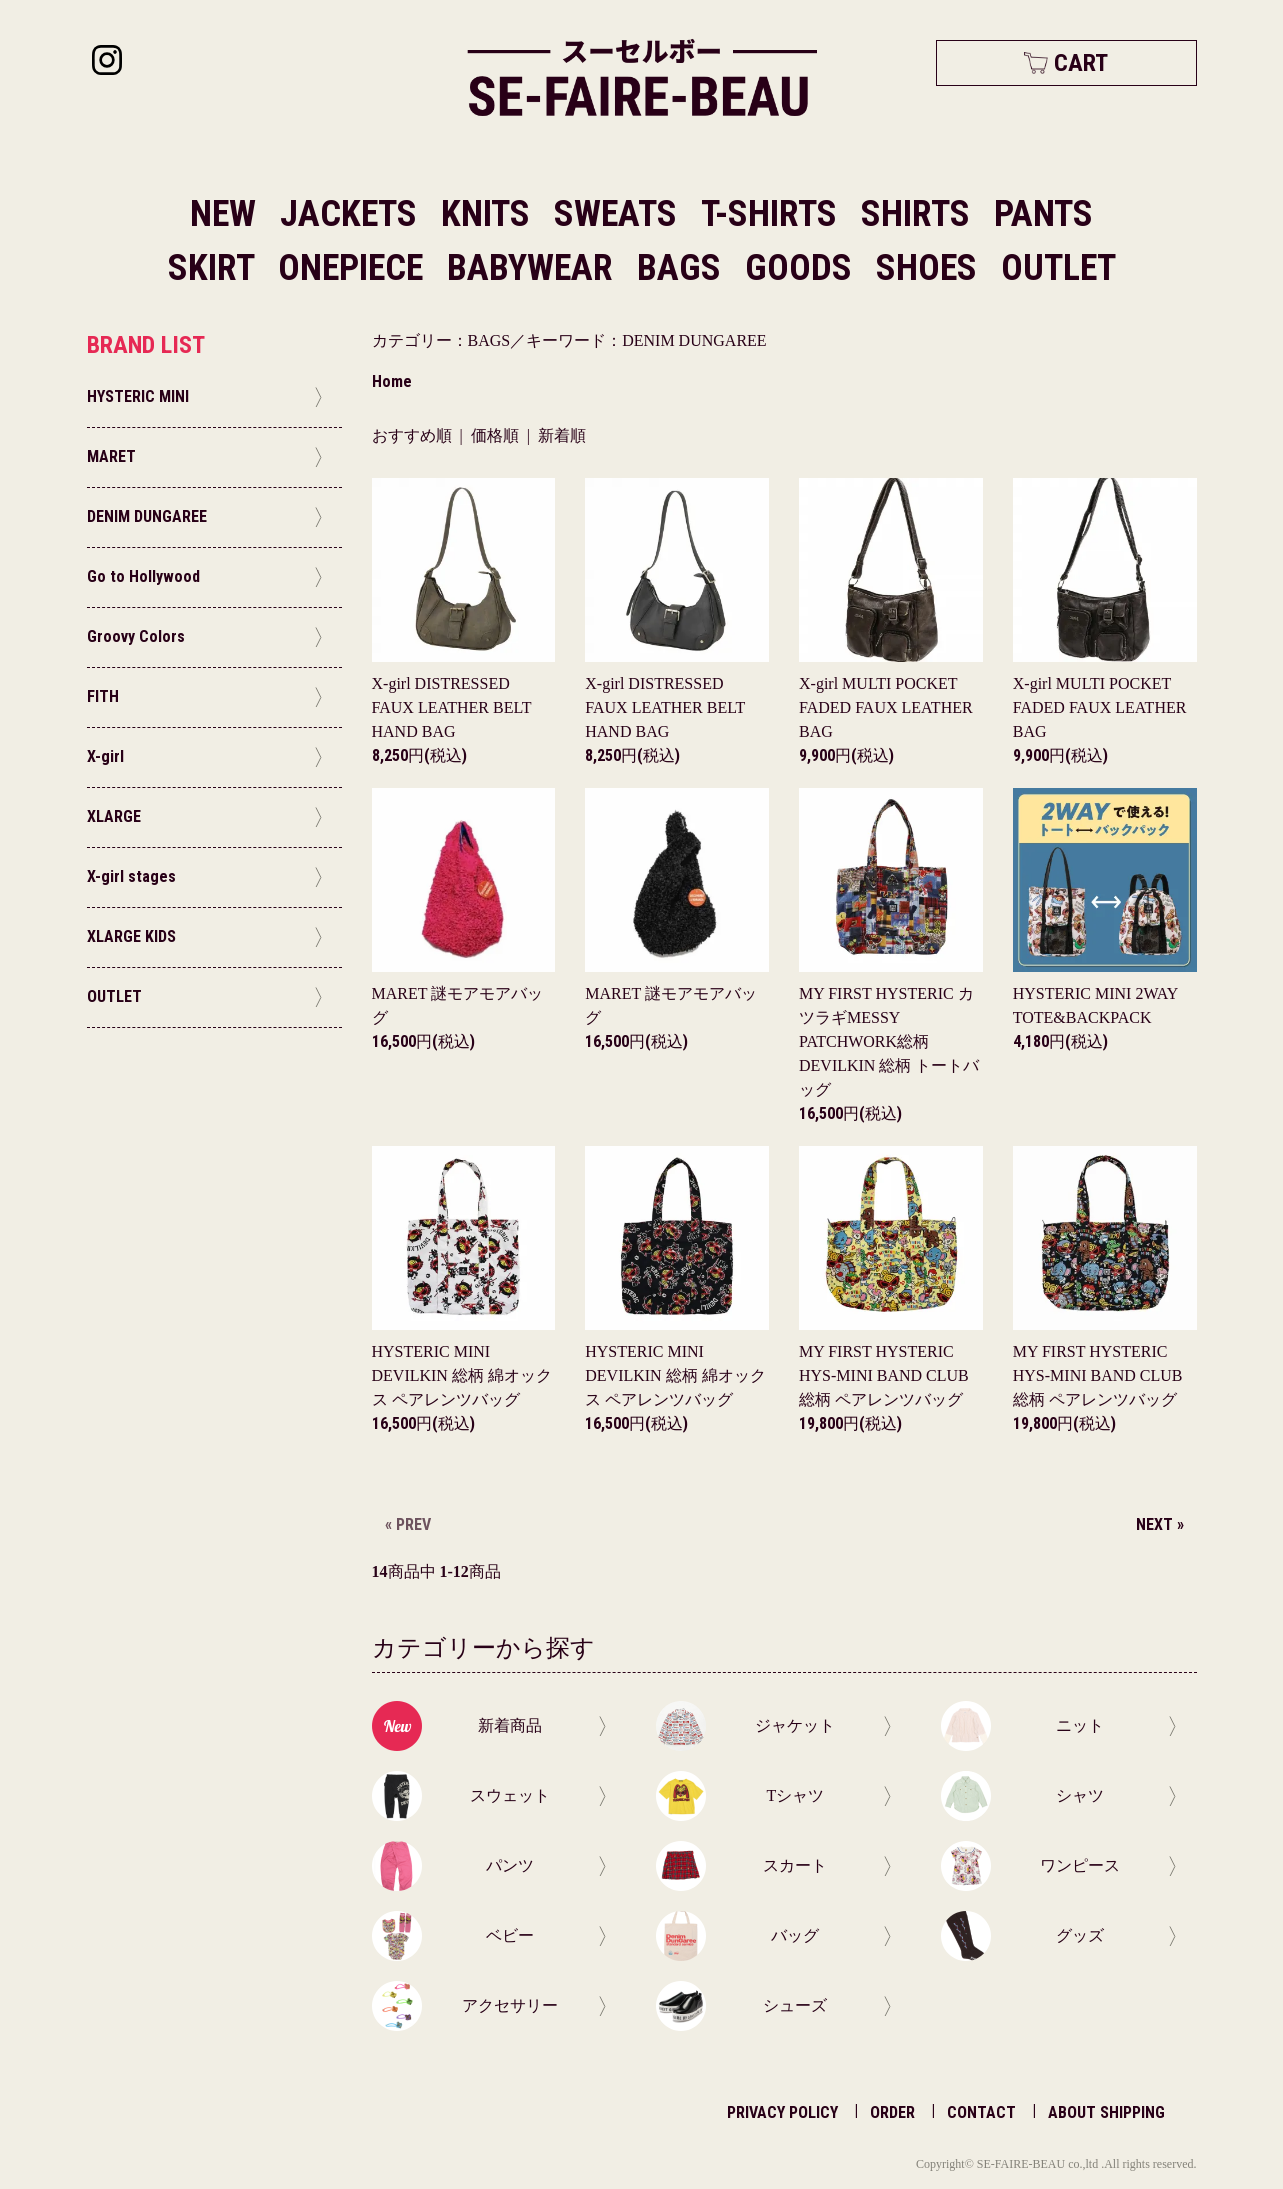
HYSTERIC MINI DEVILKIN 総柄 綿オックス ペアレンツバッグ (462, 1375)
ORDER (892, 2112)
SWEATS (619, 214)
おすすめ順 (412, 435)
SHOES (930, 268)
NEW (223, 214)
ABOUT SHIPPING (1106, 2112)
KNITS (489, 214)
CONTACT (981, 2112)
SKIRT (215, 268)
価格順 (495, 435)
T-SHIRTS (773, 214)
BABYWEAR (534, 268)
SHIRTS (919, 214)
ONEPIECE (354, 268)
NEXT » (1160, 1524)
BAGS (683, 268)
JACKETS (352, 214)
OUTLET (1058, 268)
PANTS (1043, 214)
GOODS (802, 268)
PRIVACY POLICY (782, 2112)
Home (392, 381)
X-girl (452, 707)
